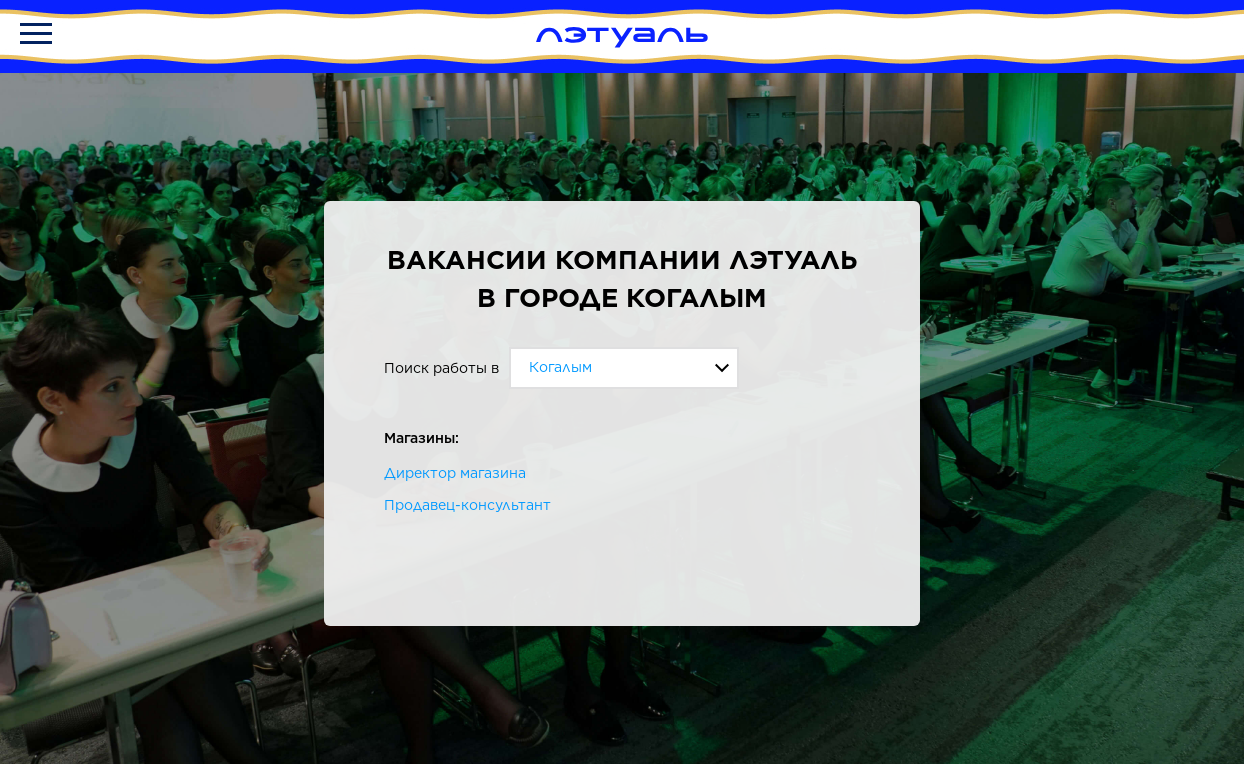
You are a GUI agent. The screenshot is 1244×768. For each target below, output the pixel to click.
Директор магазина (455, 473)
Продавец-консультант (467, 505)
